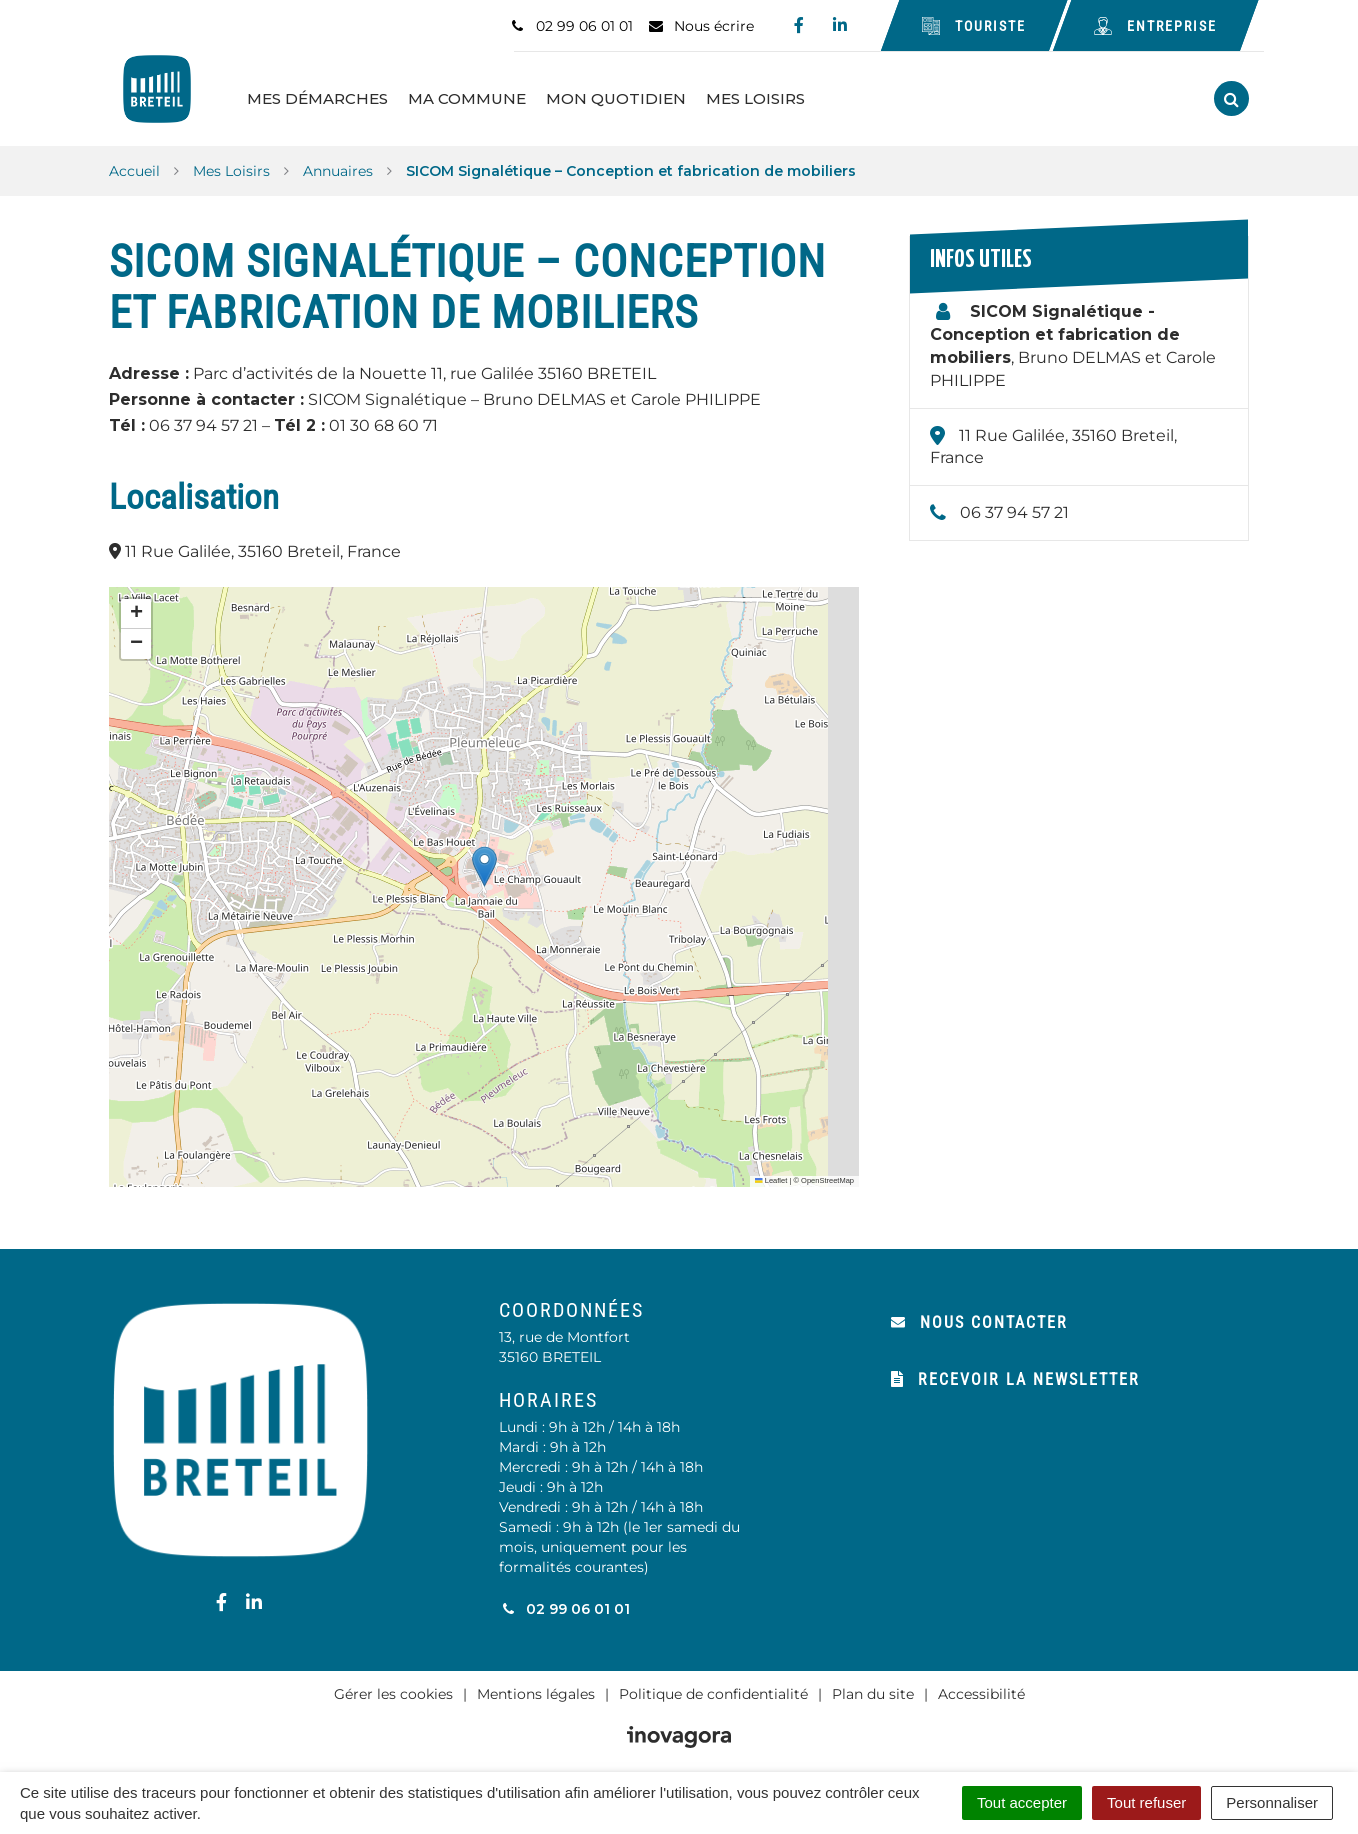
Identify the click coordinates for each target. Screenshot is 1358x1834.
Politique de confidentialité (713, 1685)
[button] (484, 857)
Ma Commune (487, 94)
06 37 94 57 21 (1014, 504)
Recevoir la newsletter (1015, 1370)
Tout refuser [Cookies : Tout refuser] (1146, 1802)
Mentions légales (536, 1685)
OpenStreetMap (827, 1172)
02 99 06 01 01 (564, 1600)
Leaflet (771, 1172)
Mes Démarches (337, 94)
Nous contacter (979, 1313)
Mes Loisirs (775, 94)
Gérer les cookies (393, 1685)
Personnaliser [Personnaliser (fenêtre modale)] (1272, 1802)
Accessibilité (981, 1685)
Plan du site (873, 1685)
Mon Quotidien (636, 94)
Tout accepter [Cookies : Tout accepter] (1022, 1802)
